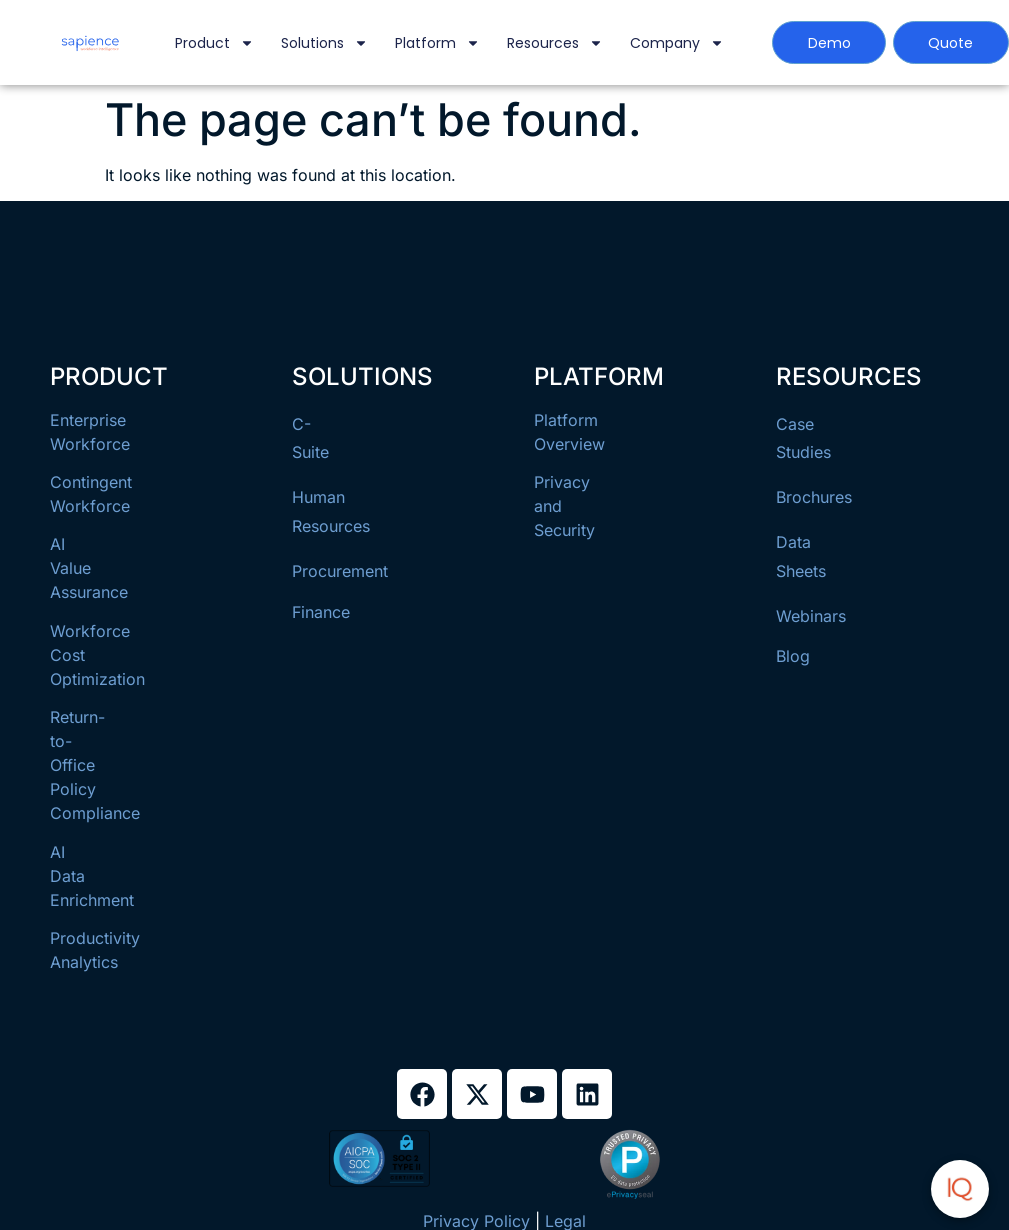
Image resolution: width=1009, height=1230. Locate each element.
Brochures (814, 497)
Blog (793, 656)
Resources (555, 43)
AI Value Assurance (89, 568)
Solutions (324, 43)
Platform (437, 43)
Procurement (340, 571)
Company (677, 43)
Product (214, 43)
